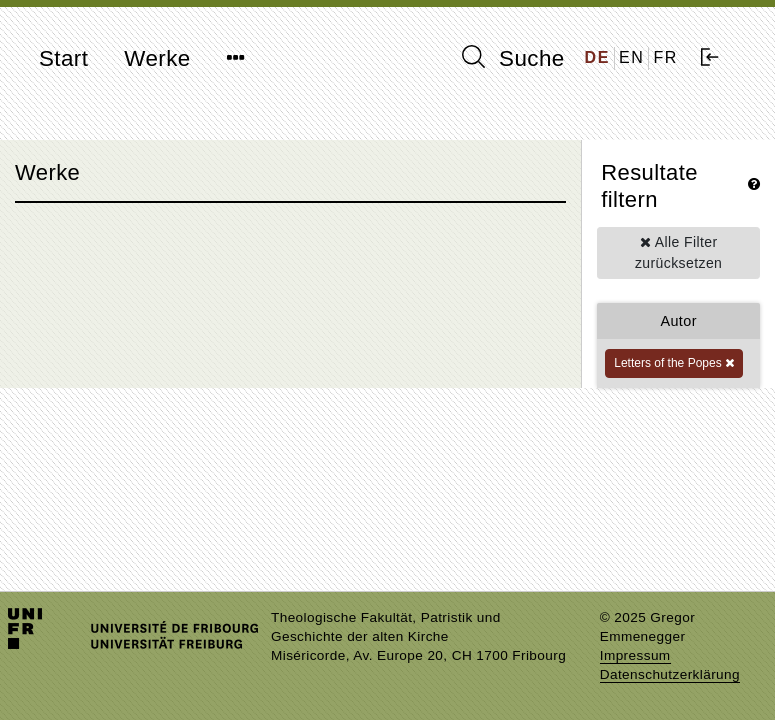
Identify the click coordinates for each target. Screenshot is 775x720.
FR (665, 57)
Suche (513, 58)
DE (597, 57)
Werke (157, 58)
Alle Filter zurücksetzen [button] (678, 252)
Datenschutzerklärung (670, 674)
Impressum (635, 655)
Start (63, 58)
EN (631, 57)
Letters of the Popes (674, 363)
